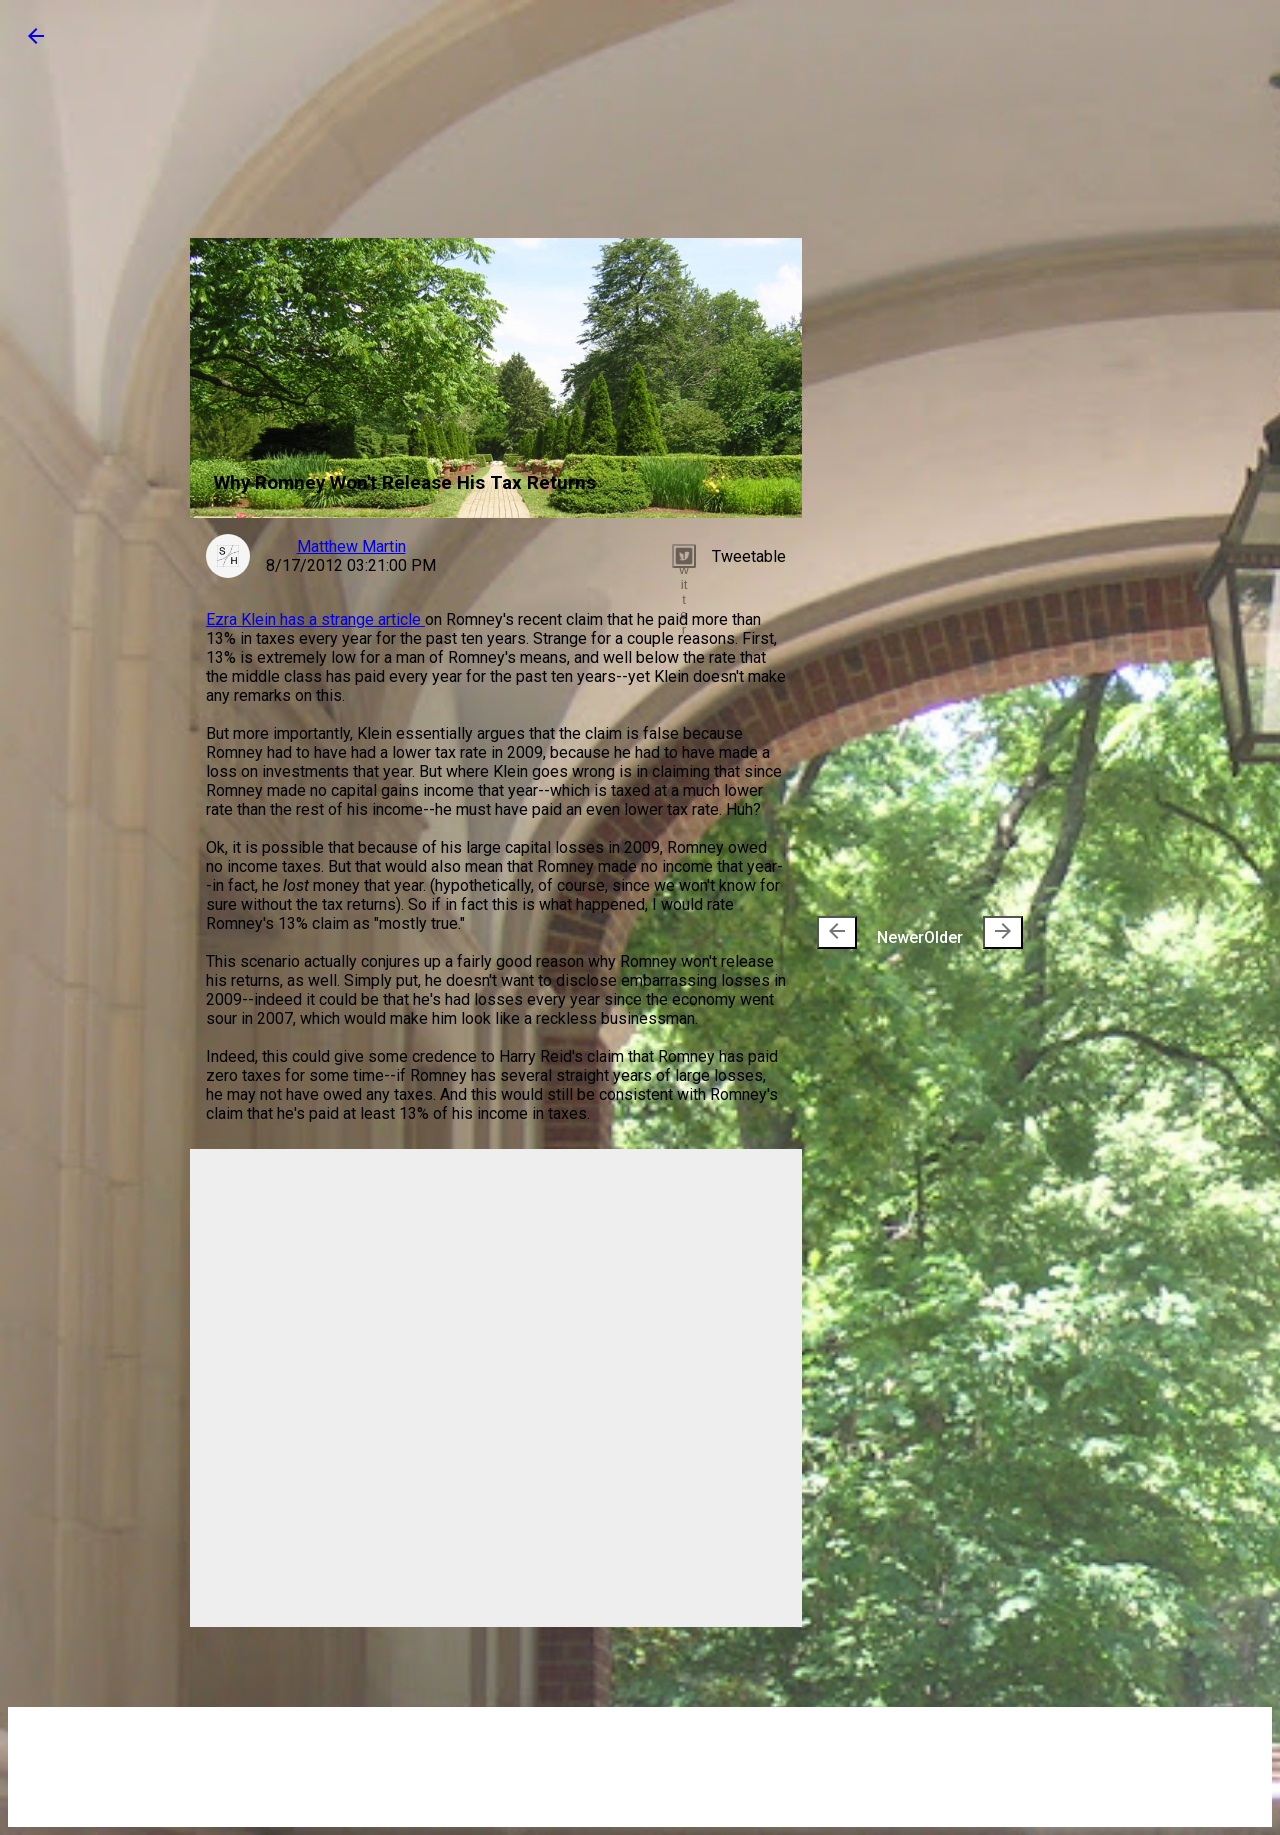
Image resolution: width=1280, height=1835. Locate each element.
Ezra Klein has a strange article (315, 619)
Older (973, 932)
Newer (870, 932)
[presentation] (837, 932)
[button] (36, 42)
